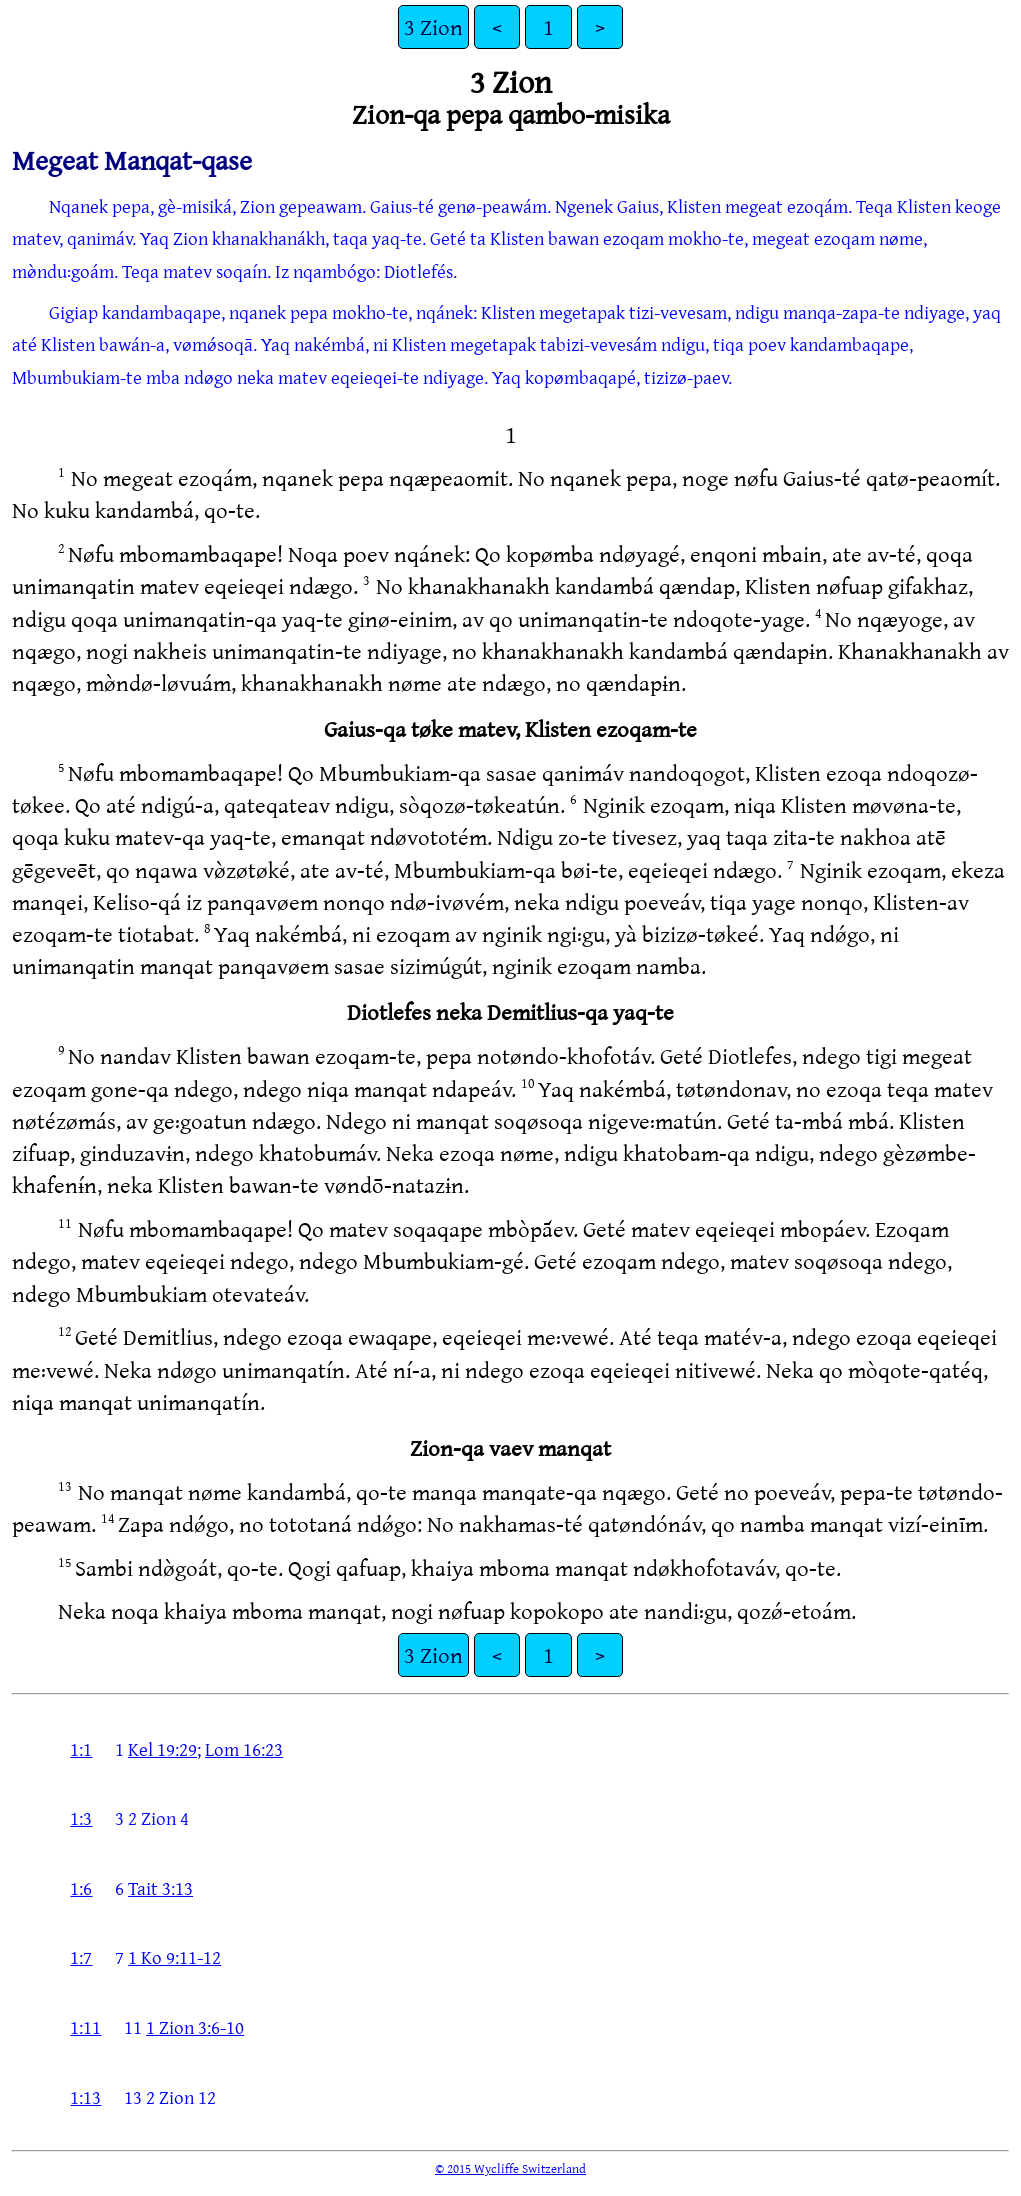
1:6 (81, 1888)
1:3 (81, 1818)
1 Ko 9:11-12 (174, 1957)
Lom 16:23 (244, 1749)
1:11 (85, 2027)
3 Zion (433, 26)
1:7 (81, 1957)
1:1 (81, 1749)
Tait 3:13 (160, 1888)
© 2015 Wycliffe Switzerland (510, 2168)
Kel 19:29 (162, 1749)
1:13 (85, 2097)
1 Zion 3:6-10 (195, 2027)
